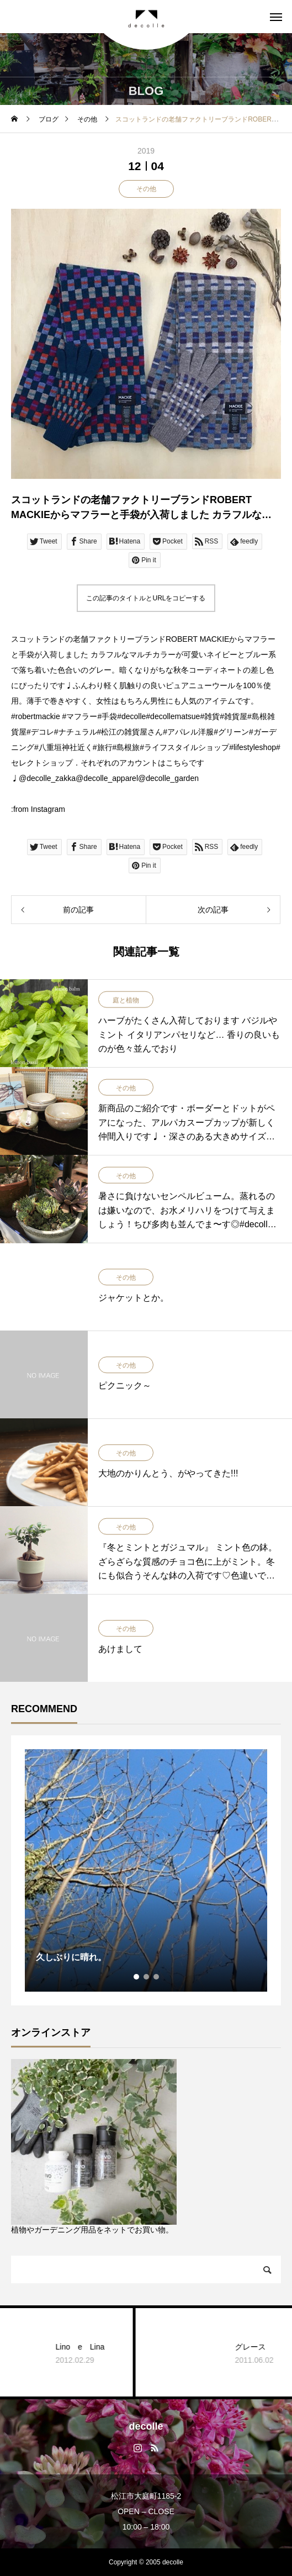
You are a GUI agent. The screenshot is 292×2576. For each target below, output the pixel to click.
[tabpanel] (146, 1870)
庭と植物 (126, 1000)
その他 (146, 189)
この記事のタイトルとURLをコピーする (145, 598)
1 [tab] (137, 1976)
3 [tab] (156, 1976)
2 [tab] (147, 1976)
